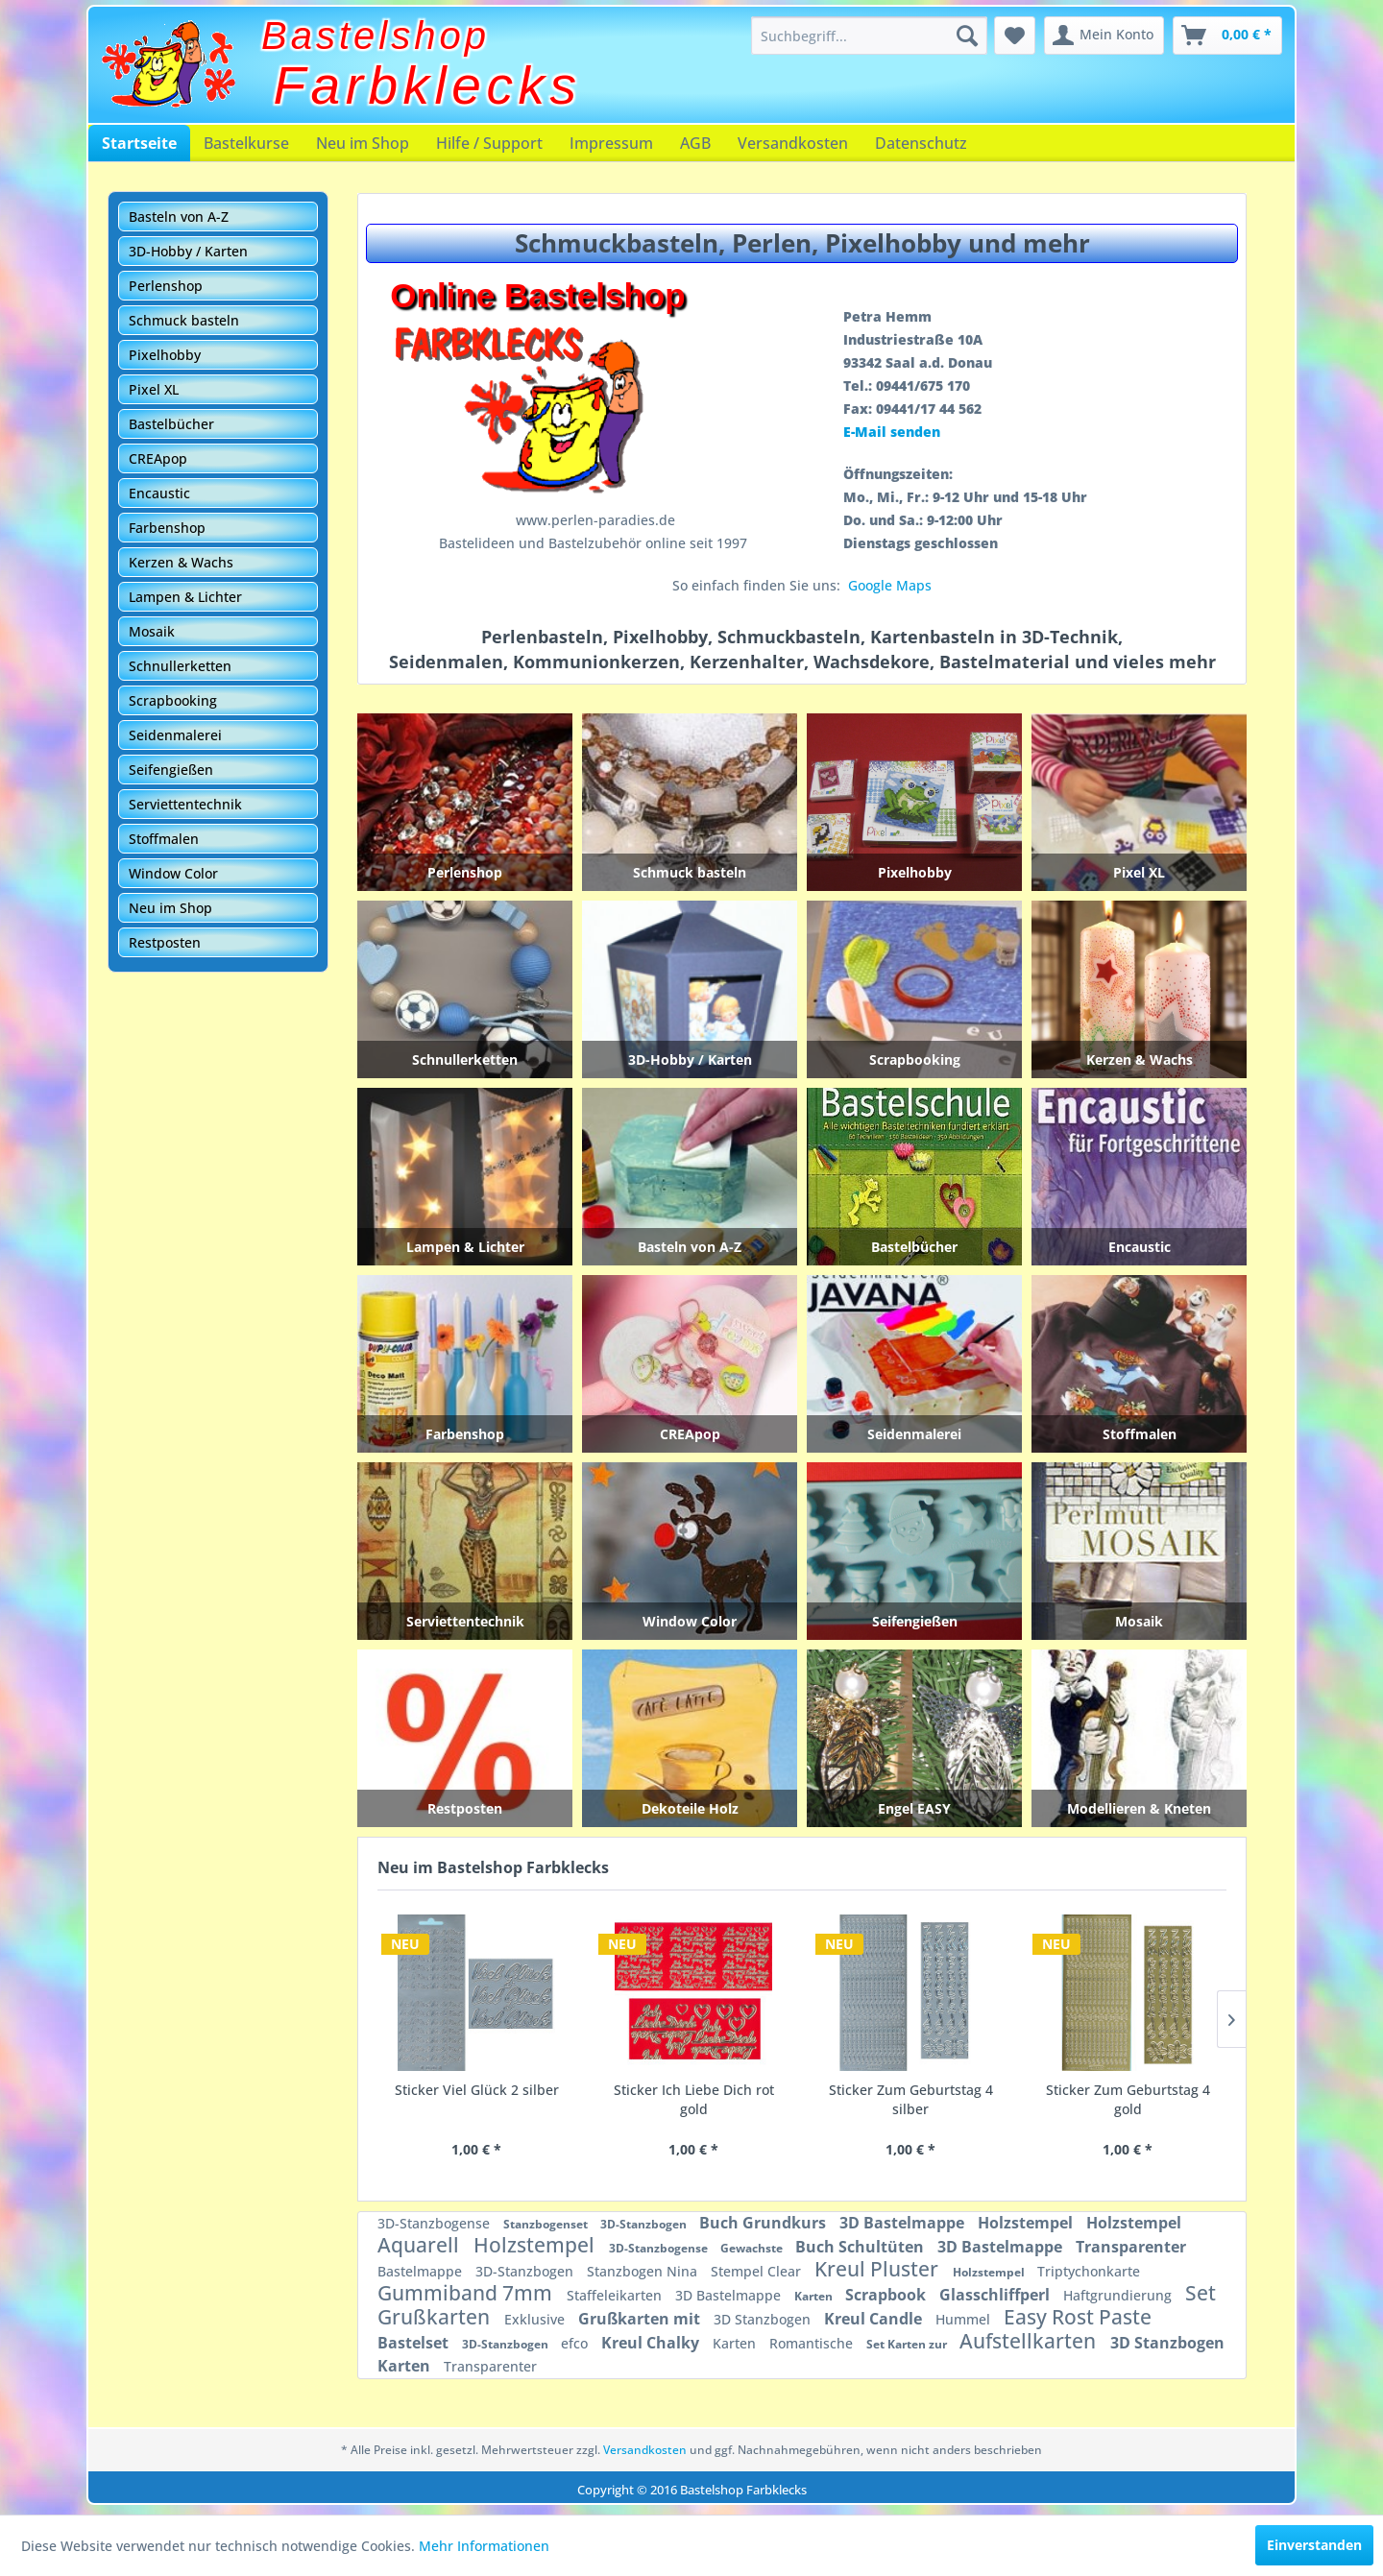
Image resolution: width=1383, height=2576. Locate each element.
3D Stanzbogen (764, 2319)
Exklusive (536, 2319)
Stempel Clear (758, 2271)
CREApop (158, 458)
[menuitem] (869, 35)
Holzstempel (1027, 2222)
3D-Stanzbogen (645, 2224)
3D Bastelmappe (903, 2222)
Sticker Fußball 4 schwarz (1128, 2090)
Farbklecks (428, 85)
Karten (815, 2296)
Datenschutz (921, 143)
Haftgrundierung (1119, 2295)
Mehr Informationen (484, 2546)
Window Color (173, 873)
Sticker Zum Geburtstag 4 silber (477, 2099)
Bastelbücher (171, 424)
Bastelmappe (421, 2271)
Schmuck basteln (184, 320)
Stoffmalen (164, 839)
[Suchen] (967, 35)
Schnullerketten (180, 666)
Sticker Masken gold (910, 2090)
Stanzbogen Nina (644, 2271)
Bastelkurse (246, 143)
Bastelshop (375, 35)
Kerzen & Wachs (181, 562)
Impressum (611, 143)
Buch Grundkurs (764, 2222)
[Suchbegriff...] (869, 35)
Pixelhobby (165, 355)
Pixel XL (154, 389)
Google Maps (890, 585)
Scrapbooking (173, 700)
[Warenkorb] (1227, 35)
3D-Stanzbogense (435, 2223)
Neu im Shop (362, 143)
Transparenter (1131, 2246)
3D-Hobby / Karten (188, 251)
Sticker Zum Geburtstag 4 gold (694, 2099)
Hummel (964, 2319)
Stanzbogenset (547, 2224)
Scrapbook (887, 2294)
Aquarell (420, 2244)
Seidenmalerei (175, 735)
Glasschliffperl (996, 2294)
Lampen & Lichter (185, 597)
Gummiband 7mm (467, 2292)
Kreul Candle (875, 2318)
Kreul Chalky (652, 2342)
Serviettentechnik (185, 804)
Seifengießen (171, 769)
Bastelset (414, 2342)
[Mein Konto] (1104, 35)
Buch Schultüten (861, 2246)
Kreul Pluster (878, 2268)
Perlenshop (166, 286)
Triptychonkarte (1088, 2271)
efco (576, 2343)
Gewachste (753, 2248)
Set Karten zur (908, 2344)
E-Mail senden (891, 431)
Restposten (165, 942)
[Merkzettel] (1014, 35)
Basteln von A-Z (179, 216)
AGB (695, 143)
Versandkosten (793, 143)
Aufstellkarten (1030, 2340)
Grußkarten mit (641, 2318)
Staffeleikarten (616, 2295)
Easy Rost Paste (1078, 2316)
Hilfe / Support (489, 143)
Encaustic (159, 493)
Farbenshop (167, 527)
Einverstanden (1314, 2545)
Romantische (813, 2343)
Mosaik (152, 631)
